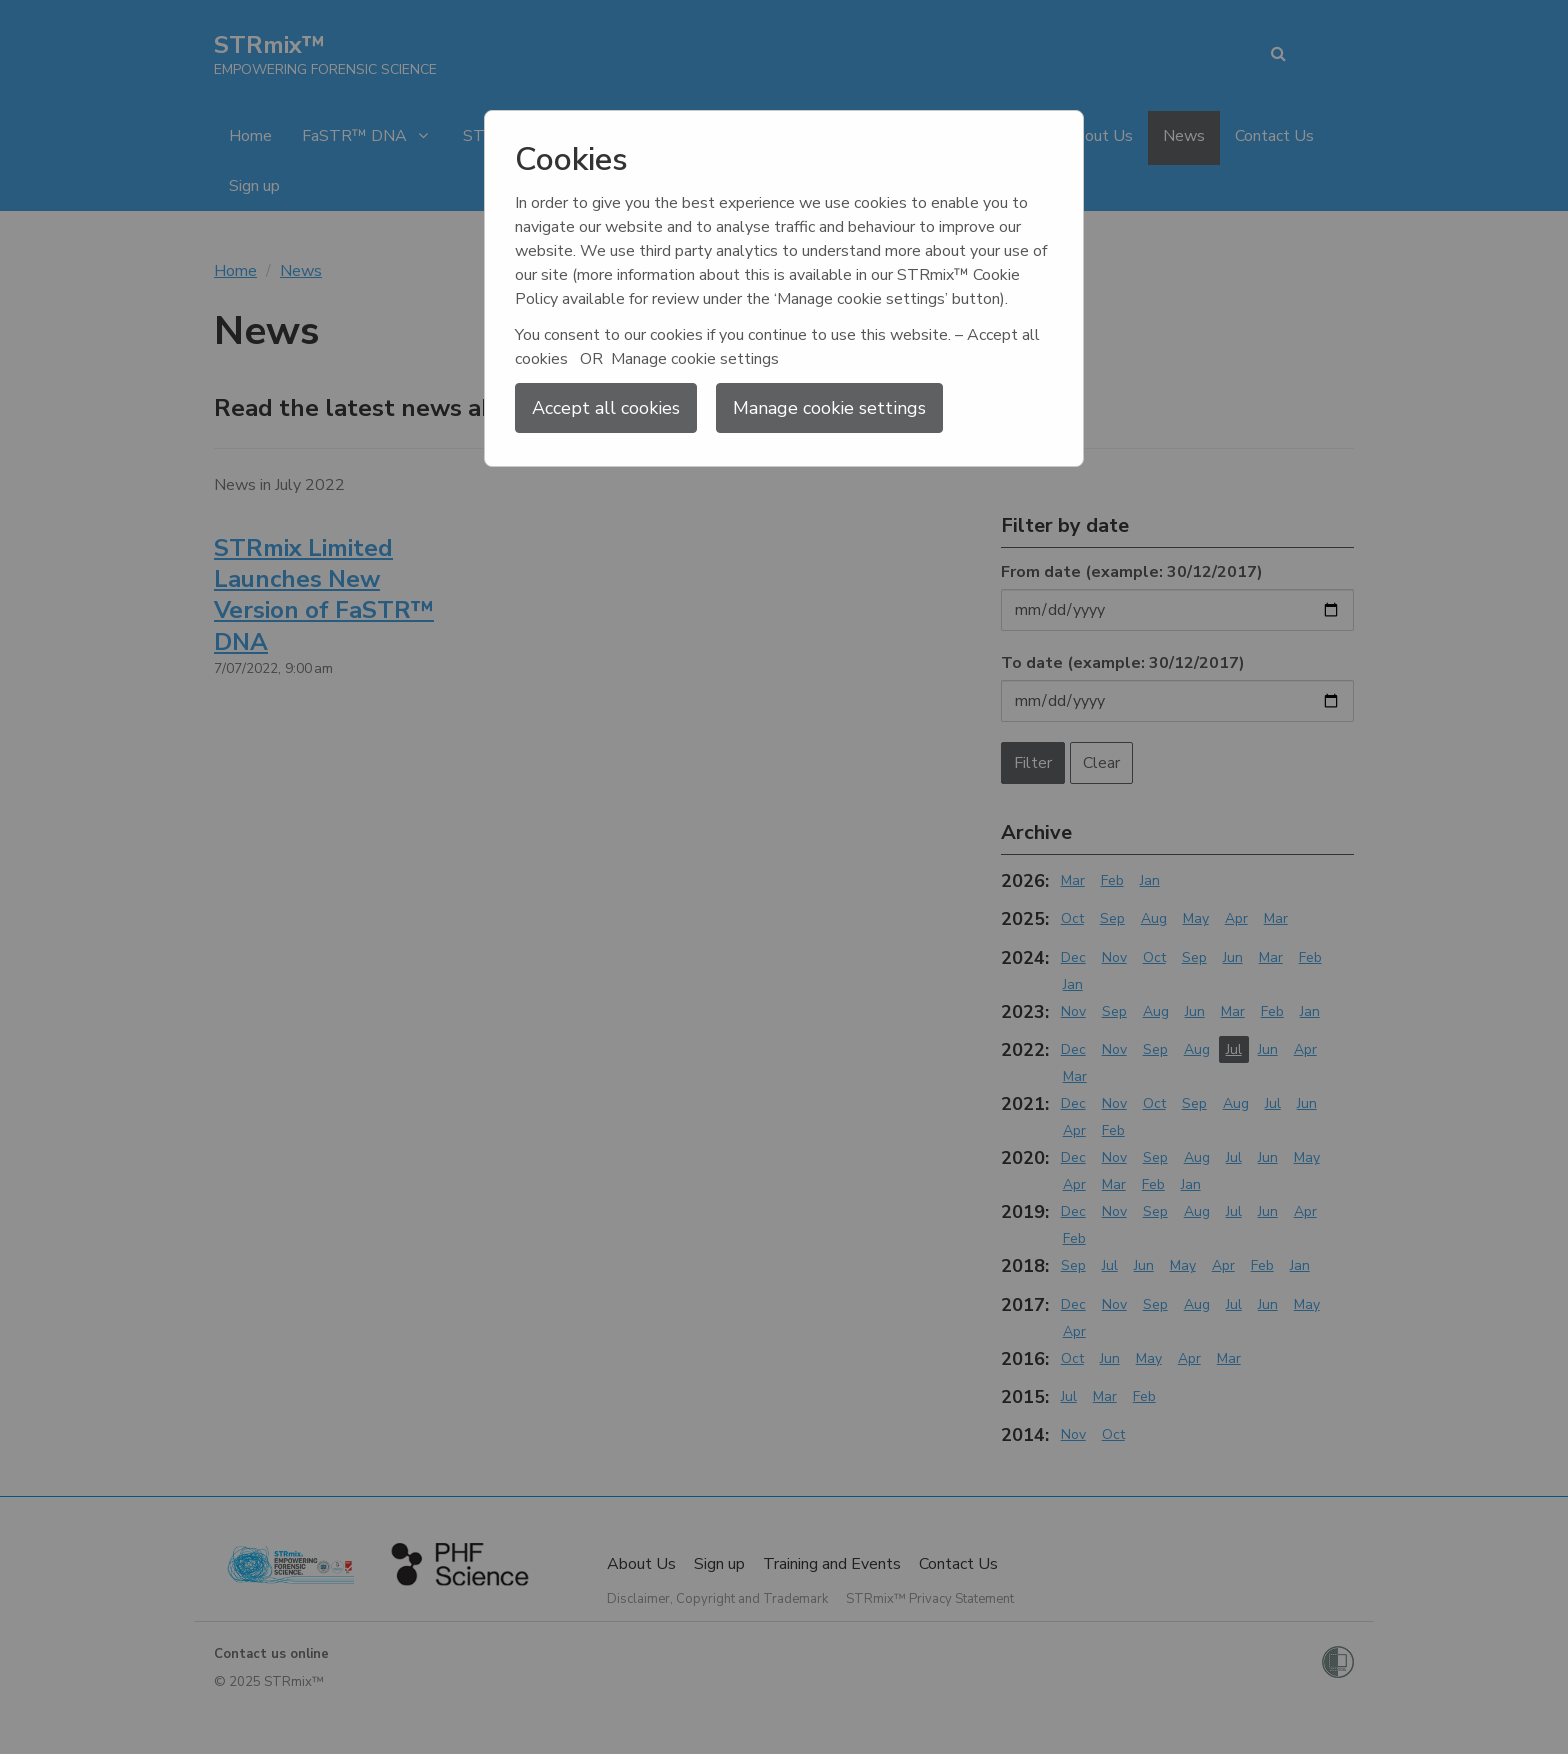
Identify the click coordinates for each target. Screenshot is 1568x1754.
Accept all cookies (606, 408)
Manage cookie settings (829, 408)
